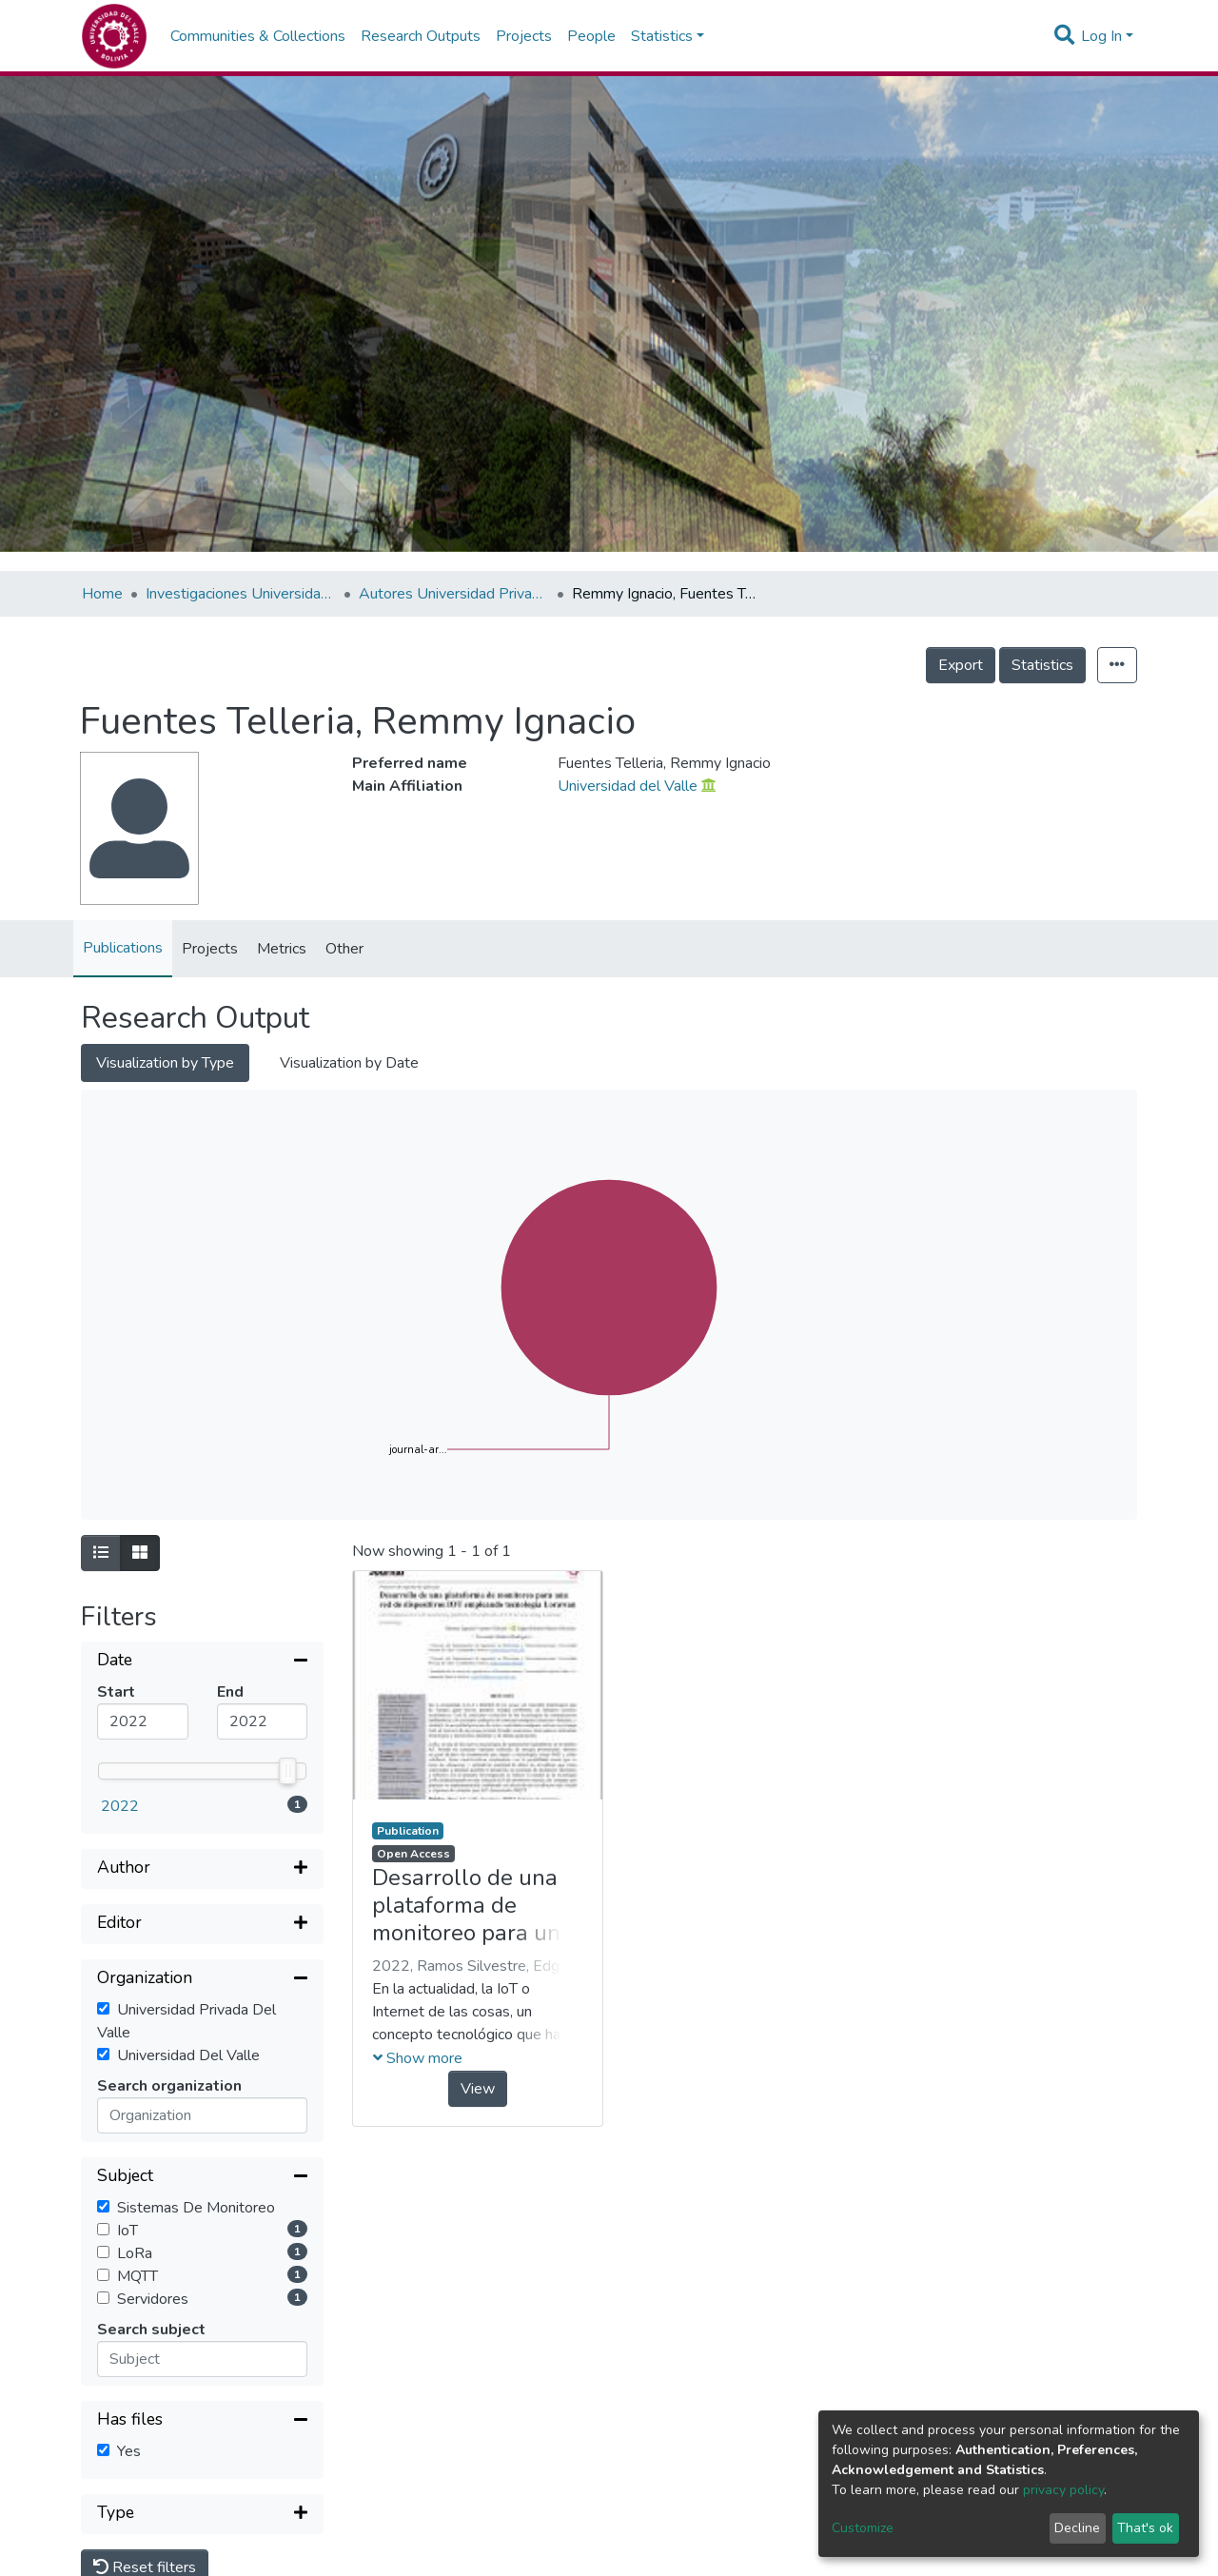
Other (344, 948)
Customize (863, 2528)
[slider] (288, 1771)
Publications (123, 947)
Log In (1101, 36)
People (591, 36)
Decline (1077, 2528)
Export (960, 665)
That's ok (1145, 2528)
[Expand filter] (202, 1869)
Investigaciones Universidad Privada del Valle (241, 593)
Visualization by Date (349, 1062)
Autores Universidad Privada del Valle (454, 593)
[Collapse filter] (202, 1661)
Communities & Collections (257, 36)
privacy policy (1063, 2490)
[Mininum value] (142, 1721)
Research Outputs (421, 36)
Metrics (281, 948)
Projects (524, 36)
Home (102, 593)
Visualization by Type (165, 1062)
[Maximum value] (262, 1721)
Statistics (1042, 665)
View (478, 2088)
